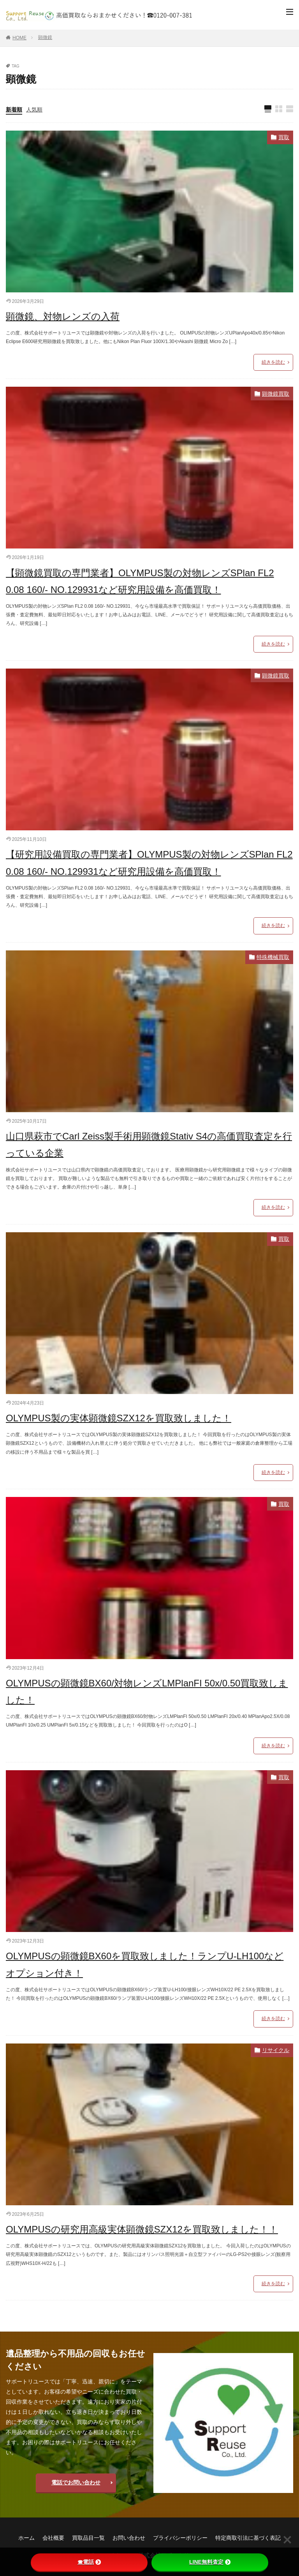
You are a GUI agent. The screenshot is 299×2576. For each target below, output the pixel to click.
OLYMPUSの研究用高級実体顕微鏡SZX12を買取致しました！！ (142, 2229)
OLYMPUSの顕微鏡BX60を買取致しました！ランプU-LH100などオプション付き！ (144, 1964)
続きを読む (273, 362)
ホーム (26, 2538)
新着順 (14, 109)
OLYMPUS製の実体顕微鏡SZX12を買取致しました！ (118, 1418)
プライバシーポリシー (180, 2538)
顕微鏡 (45, 37)
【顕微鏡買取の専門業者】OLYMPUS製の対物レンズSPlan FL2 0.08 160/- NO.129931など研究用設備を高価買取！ (140, 581)
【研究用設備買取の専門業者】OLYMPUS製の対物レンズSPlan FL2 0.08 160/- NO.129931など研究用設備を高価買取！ (149, 862)
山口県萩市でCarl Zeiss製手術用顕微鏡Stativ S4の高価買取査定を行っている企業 (149, 1144)
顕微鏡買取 (275, 394)
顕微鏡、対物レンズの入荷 (63, 316)
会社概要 (53, 2538)
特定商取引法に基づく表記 (248, 2538)
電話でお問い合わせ (75, 2482)
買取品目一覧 (88, 2538)
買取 (283, 137)
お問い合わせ (129, 2538)
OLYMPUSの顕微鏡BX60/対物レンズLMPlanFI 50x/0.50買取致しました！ (147, 1691)
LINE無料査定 (209, 2562)
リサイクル (275, 2050)
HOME (19, 38)
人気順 (34, 109)
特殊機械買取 (273, 957)
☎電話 (89, 2562)
